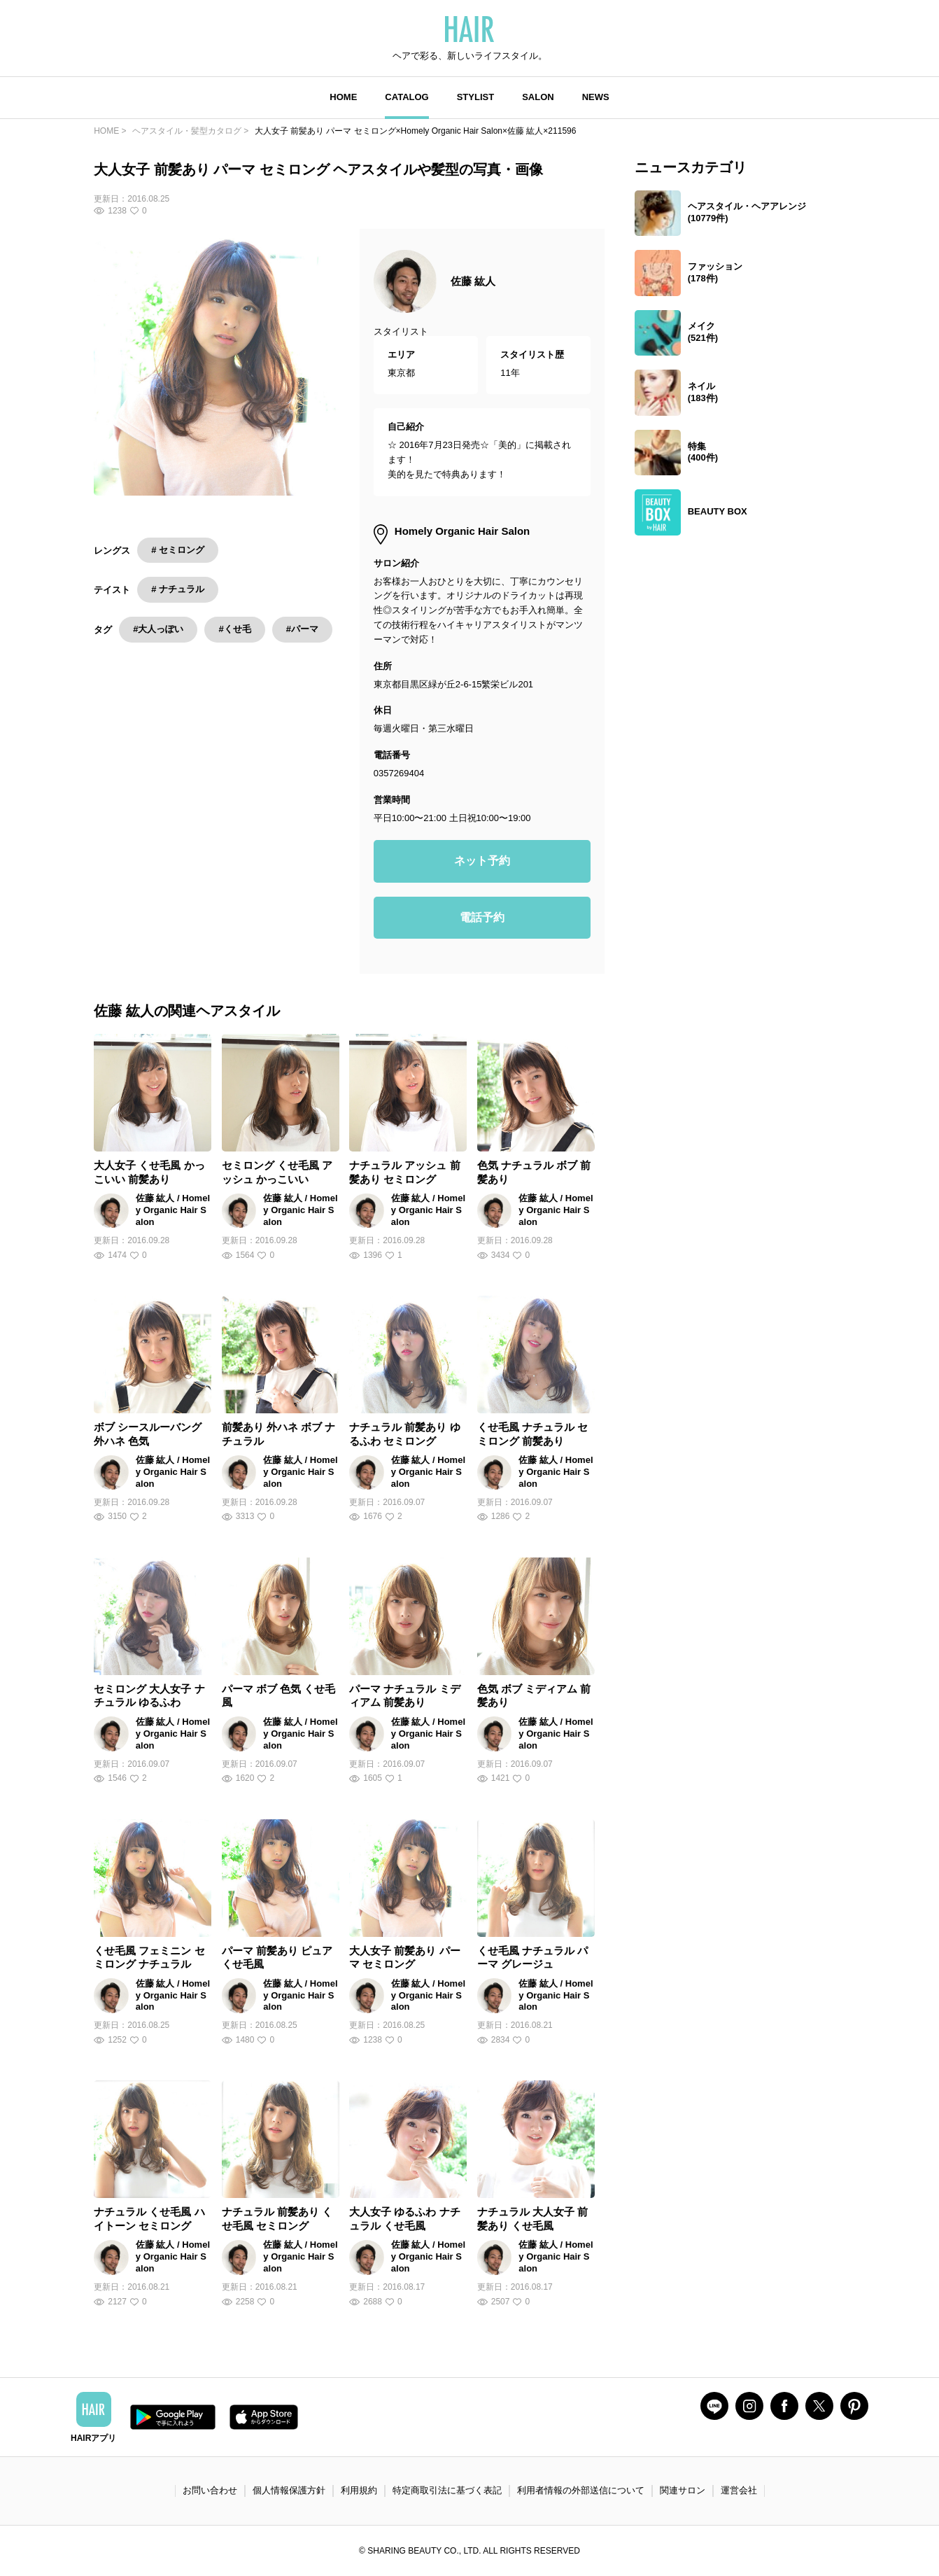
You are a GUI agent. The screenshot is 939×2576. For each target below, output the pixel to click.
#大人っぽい (158, 629)
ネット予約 (482, 861)
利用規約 (359, 2490)
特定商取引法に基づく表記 (447, 2490)
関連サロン (682, 2490)
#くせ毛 (234, 629)
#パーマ (302, 629)
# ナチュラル (177, 589)
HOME (343, 97)
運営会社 (739, 2490)
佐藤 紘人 (473, 281)
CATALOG (406, 97)
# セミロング (177, 550)
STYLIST (475, 97)
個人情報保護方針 (289, 2490)
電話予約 (482, 917)
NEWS (595, 97)
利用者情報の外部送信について (580, 2490)
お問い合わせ (210, 2490)
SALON (538, 97)
